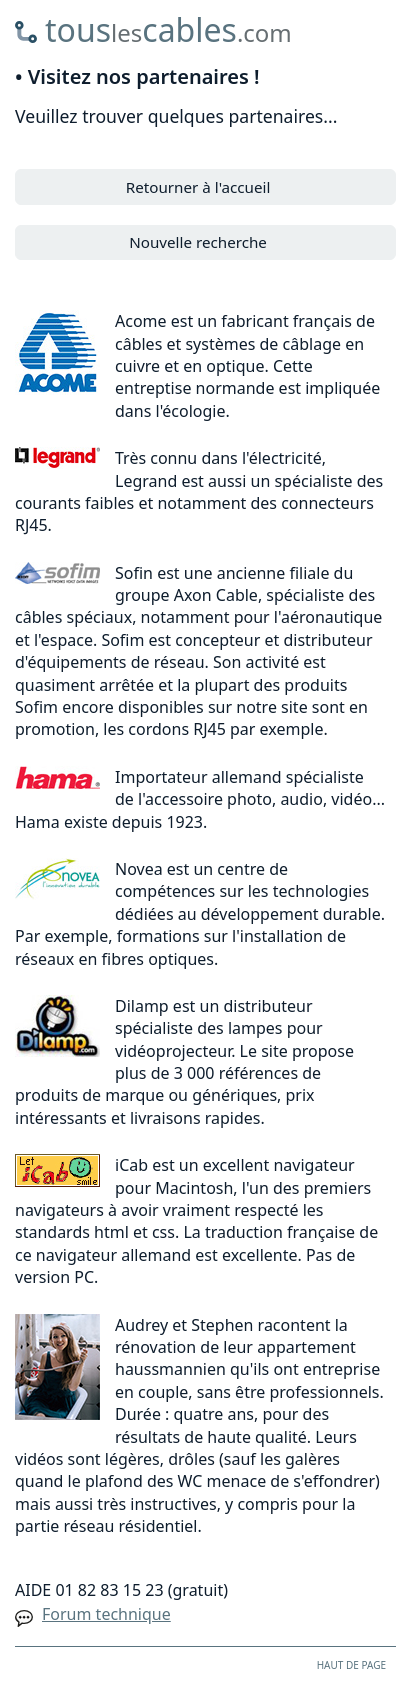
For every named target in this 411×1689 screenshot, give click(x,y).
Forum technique (106, 1614)
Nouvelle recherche (198, 242)
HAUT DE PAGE (351, 1665)
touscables (168, 29)
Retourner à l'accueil (198, 187)
